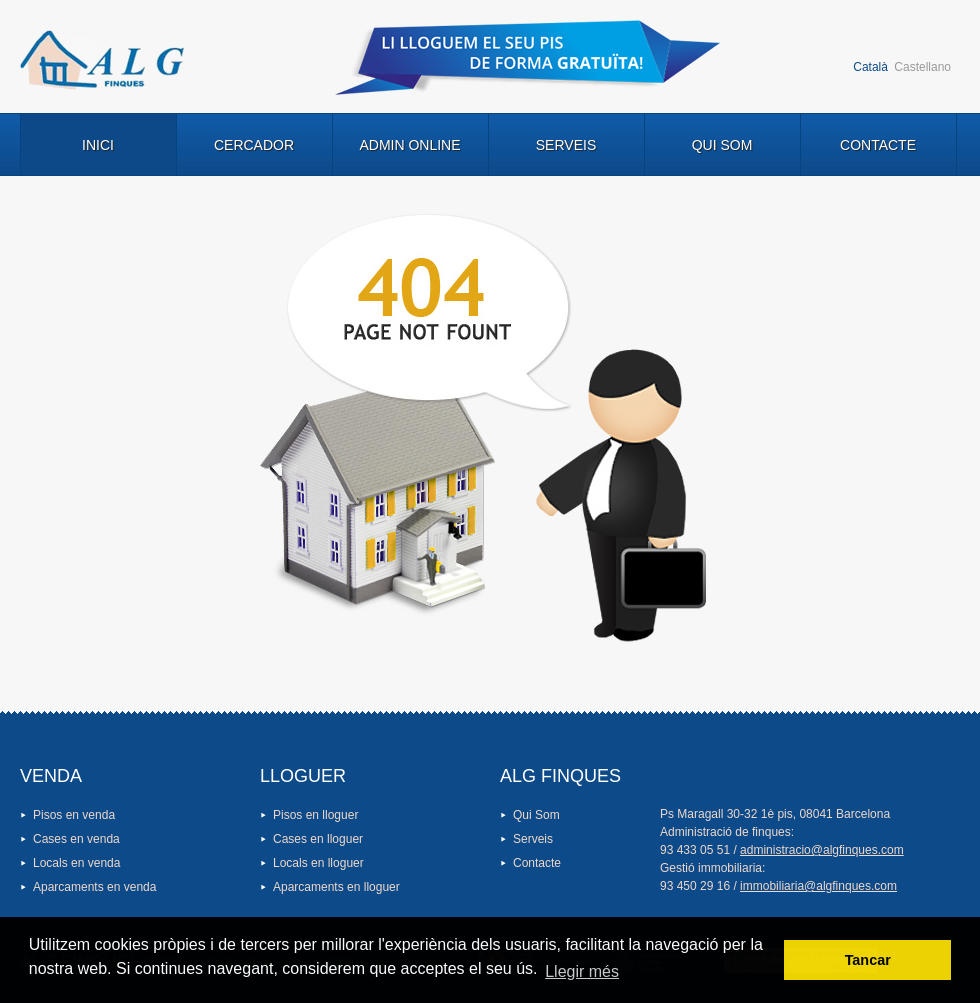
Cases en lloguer (318, 839)
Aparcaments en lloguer (336, 887)
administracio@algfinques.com (822, 850)
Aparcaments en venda (94, 887)
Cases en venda (76, 839)
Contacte (878, 145)
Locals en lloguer (318, 863)
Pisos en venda (74, 815)
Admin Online (409, 145)
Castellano (922, 67)
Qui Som (722, 145)
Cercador (254, 145)
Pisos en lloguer (315, 815)
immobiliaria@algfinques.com (818, 886)
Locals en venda (76, 863)
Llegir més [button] (582, 971)
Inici (98, 145)
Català (870, 67)
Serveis (566, 145)
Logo (102, 60)
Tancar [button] (868, 960)
